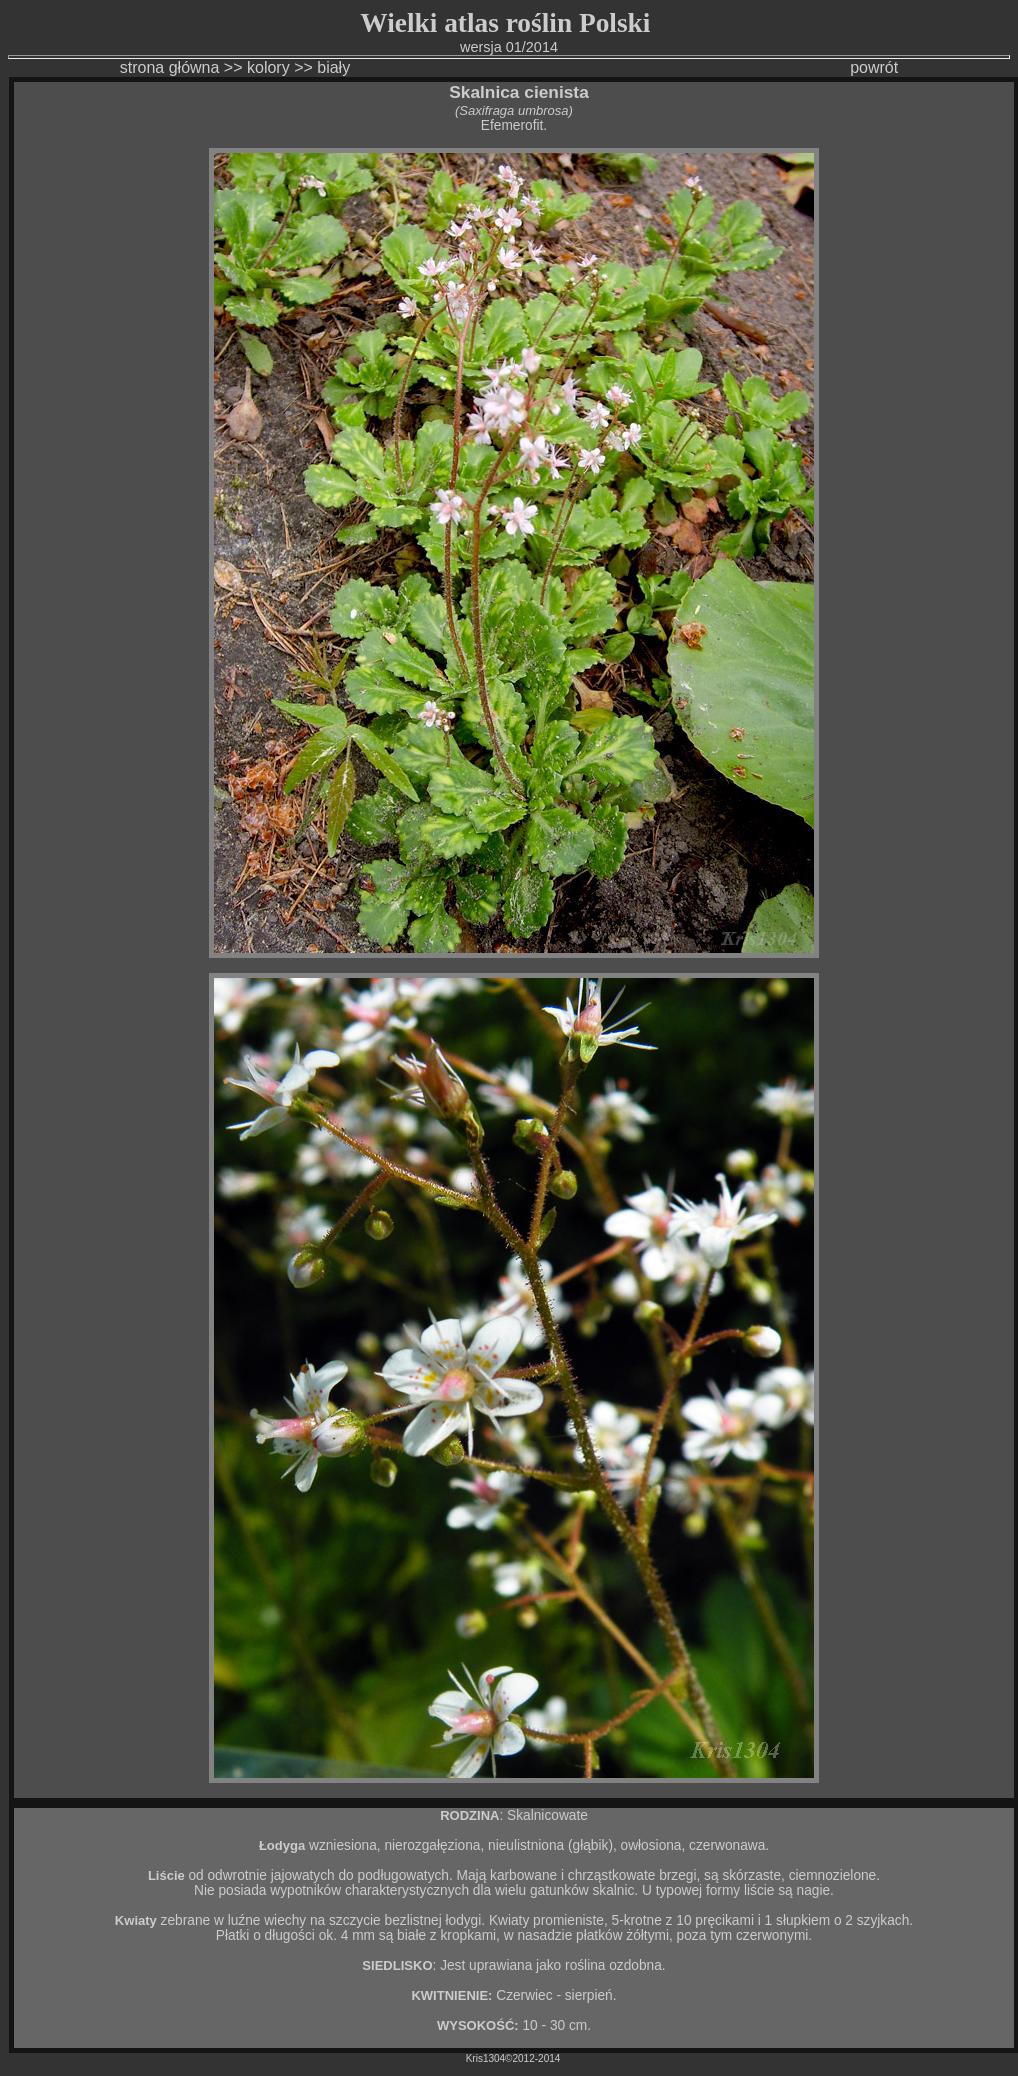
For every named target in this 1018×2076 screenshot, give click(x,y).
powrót (874, 67)
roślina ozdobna (613, 1965)
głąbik (591, 1845)
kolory (268, 67)
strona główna (170, 67)
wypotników (305, 1890)
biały (333, 67)
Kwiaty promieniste (546, 1920)
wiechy (285, 1920)
